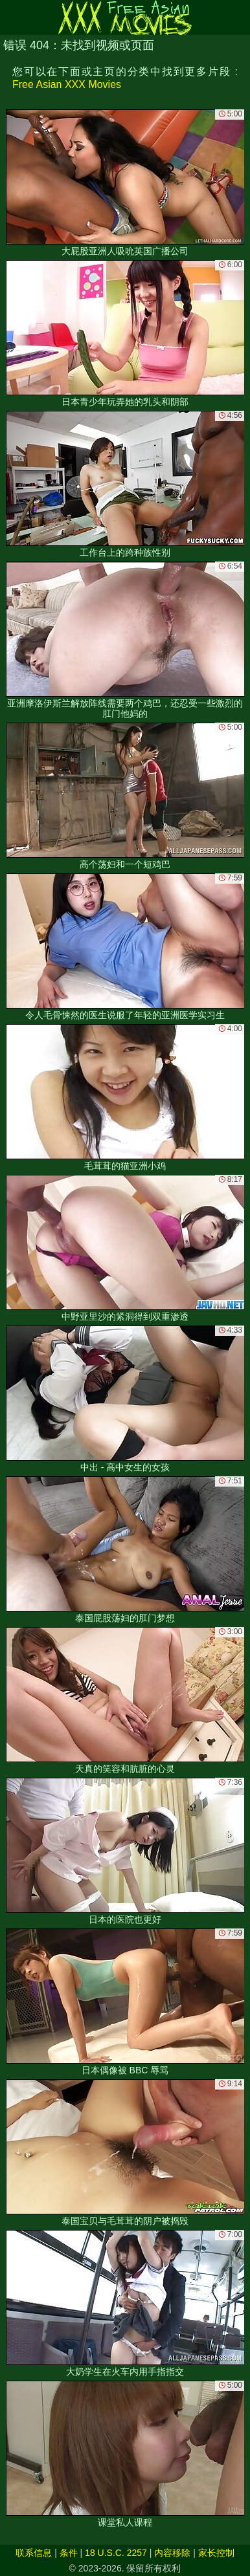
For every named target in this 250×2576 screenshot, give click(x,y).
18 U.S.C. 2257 (116, 2553)
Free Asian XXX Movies (66, 84)
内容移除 (172, 2553)
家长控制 (216, 2553)
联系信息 (34, 2553)
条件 (69, 2553)
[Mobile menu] (11, 17)
